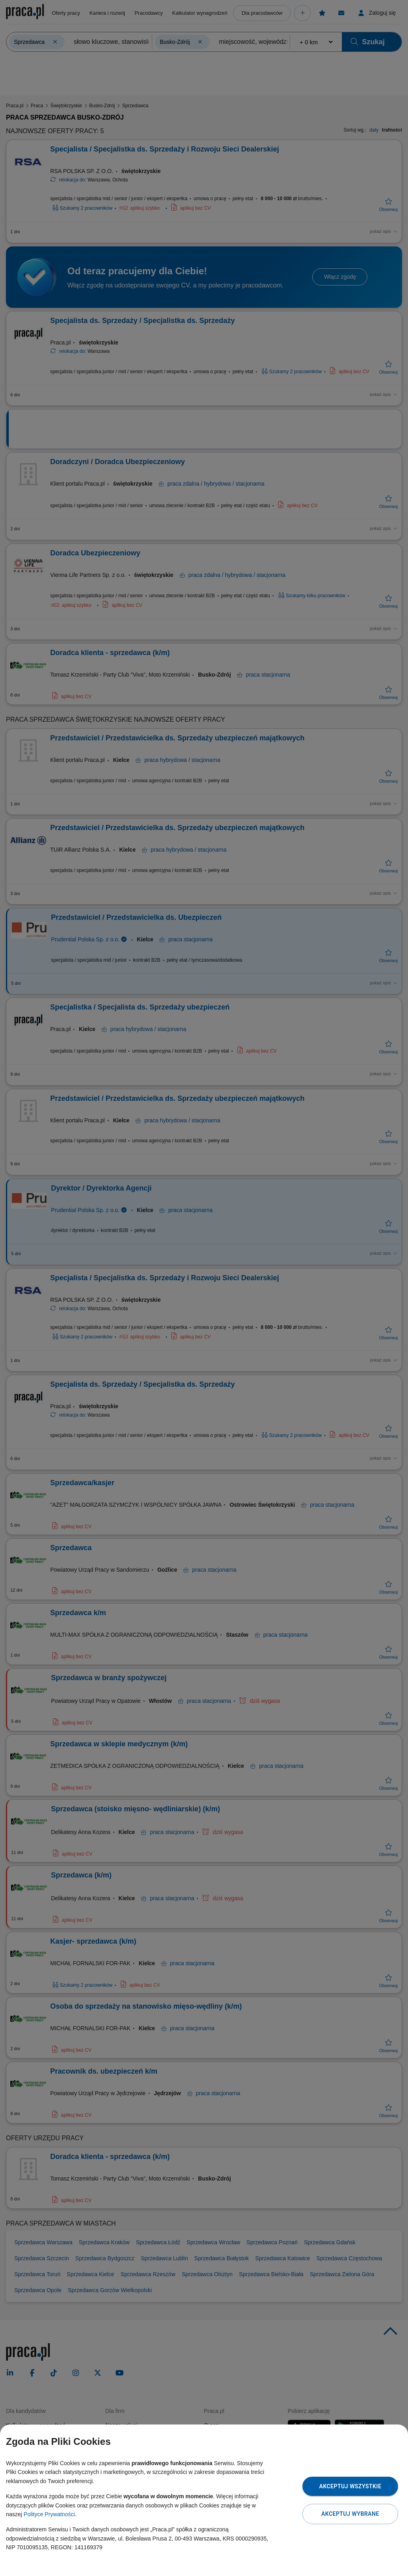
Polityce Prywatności (49, 2514)
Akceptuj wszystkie (350, 2486)
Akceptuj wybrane (350, 2514)
